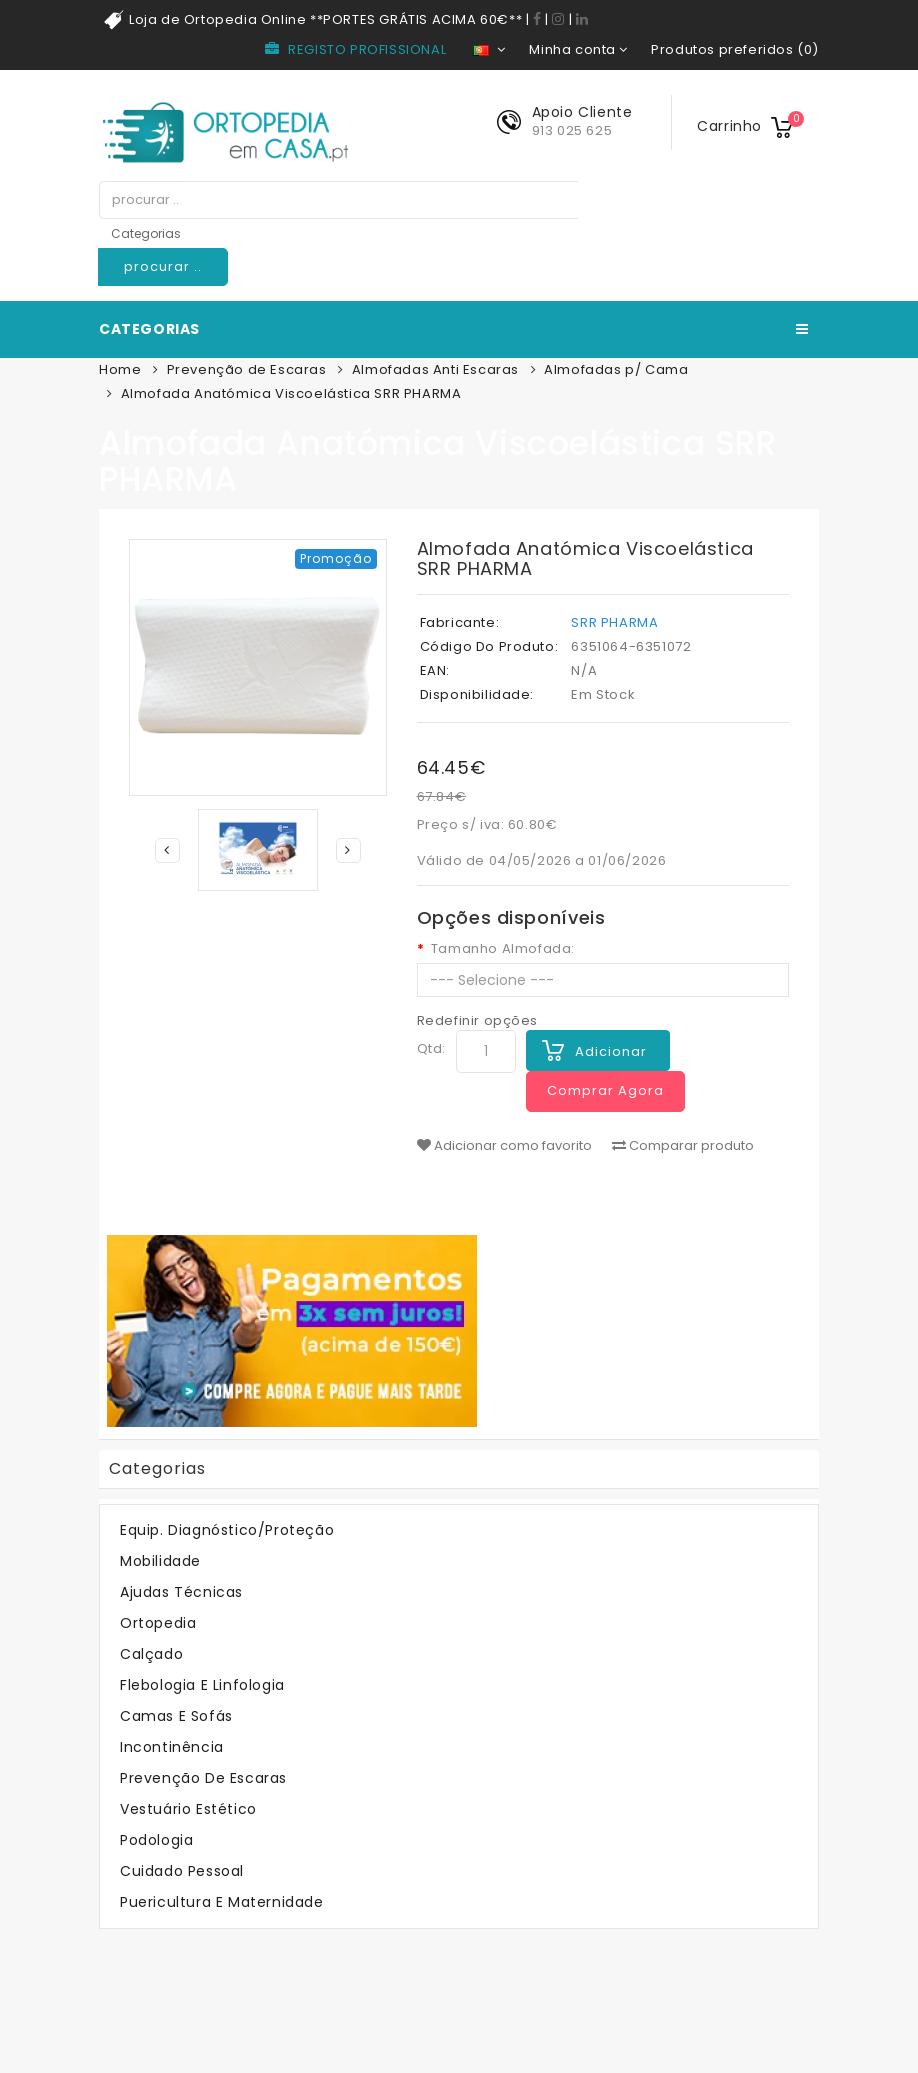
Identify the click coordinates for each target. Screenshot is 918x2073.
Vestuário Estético (188, 1809)
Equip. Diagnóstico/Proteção (227, 1530)
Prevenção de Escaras (247, 369)
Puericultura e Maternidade (222, 1902)
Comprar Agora (605, 1090)
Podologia (156, 1840)
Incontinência (172, 1747)
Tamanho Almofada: (503, 949)
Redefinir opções (478, 1020)
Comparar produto (683, 1146)
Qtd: (431, 1048)
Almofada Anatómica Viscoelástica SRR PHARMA (291, 393)
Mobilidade (160, 1561)
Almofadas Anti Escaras (435, 369)
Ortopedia (158, 1623)
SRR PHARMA (614, 622)
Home (120, 369)
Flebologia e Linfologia (202, 1685)
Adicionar (611, 1051)
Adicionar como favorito (504, 1146)
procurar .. (163, 266)
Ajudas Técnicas (181, 1592)
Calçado (151, 1654)
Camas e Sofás (176, 1716)
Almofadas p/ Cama (616, 369)
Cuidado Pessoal (182, 1871)
